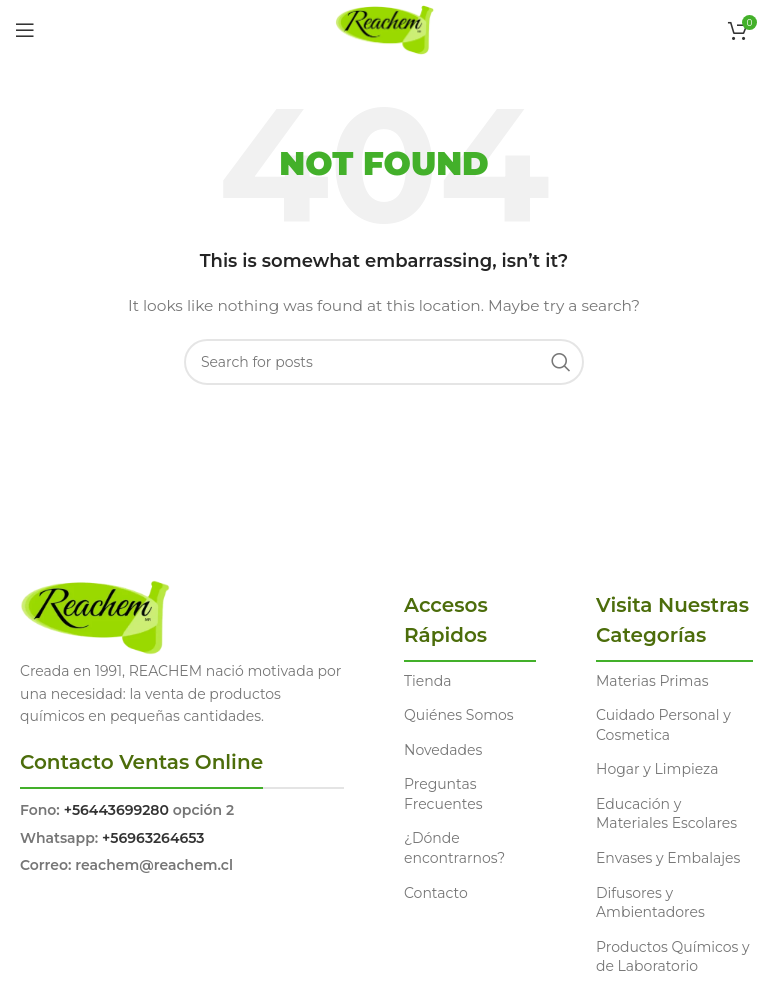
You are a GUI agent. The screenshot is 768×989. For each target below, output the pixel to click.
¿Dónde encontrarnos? (454, 848)
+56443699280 (116, 810)
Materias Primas (652, 681)
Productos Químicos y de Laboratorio (673, 957)
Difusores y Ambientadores (650, 903)
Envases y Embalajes (668, 858)
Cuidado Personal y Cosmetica (663, 725)
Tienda (427, 681)
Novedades (443, 750)
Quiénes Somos (459, 715)
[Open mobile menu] (25, 30)
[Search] (384, 362)
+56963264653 (153, 838)
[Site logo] (384, 29)
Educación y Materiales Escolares (666, 814)
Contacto (436, 893)
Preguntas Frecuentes (443, 794)
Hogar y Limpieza (657, 769)
